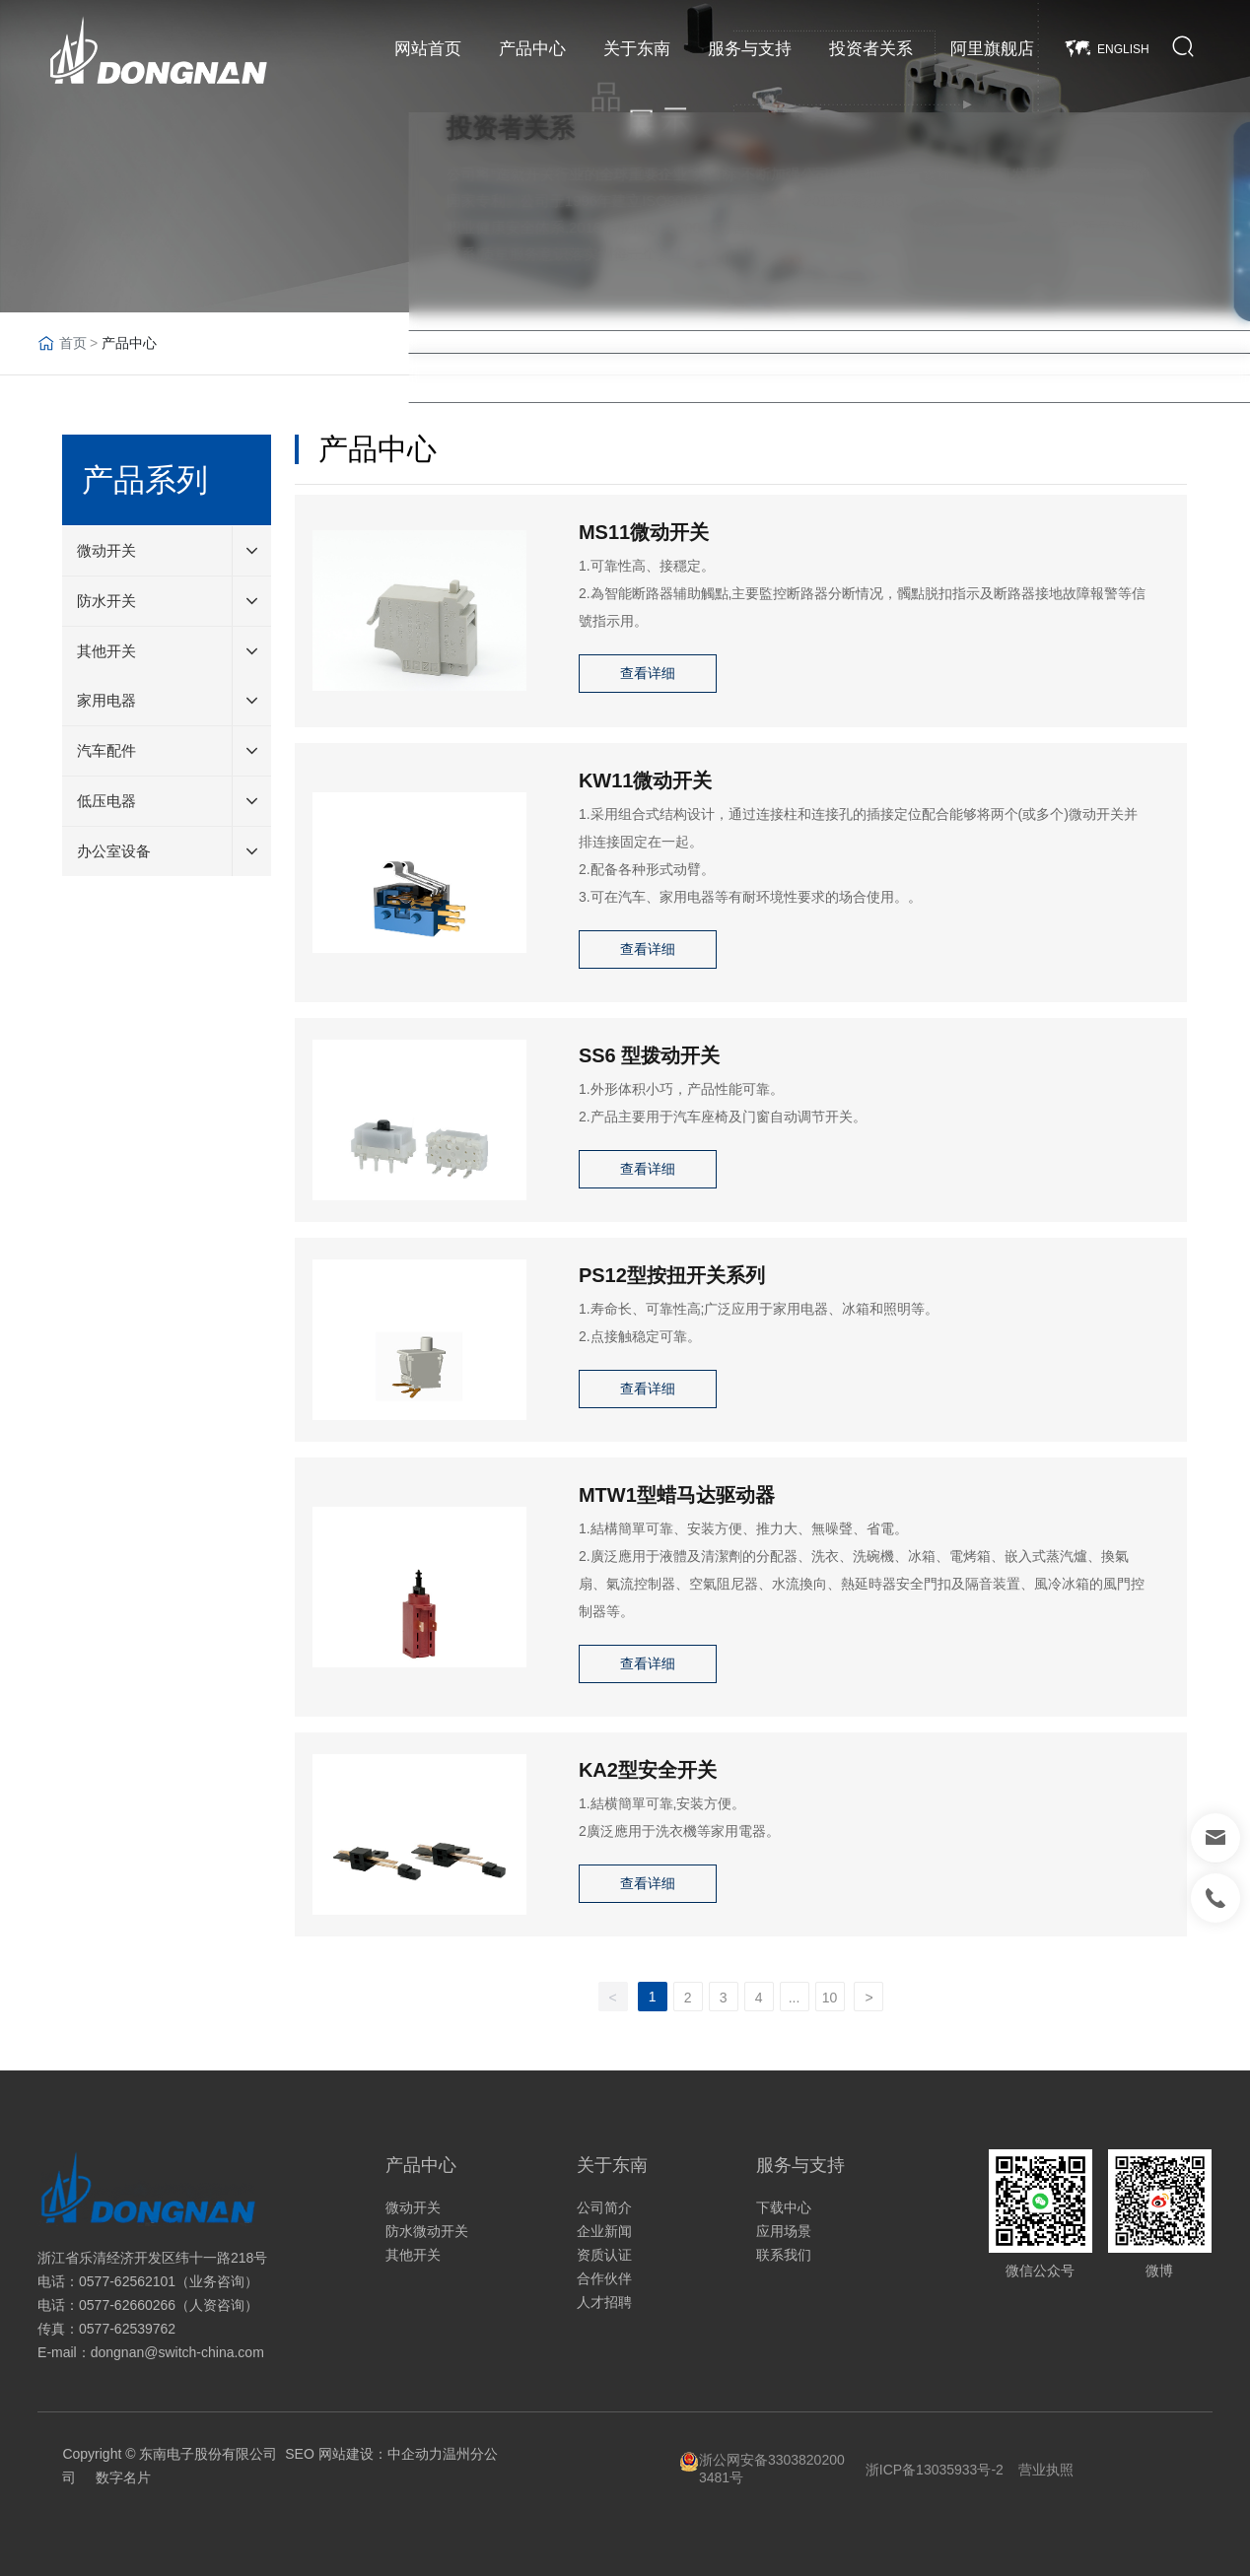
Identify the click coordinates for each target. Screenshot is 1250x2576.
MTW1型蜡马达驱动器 (677, 1495)
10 (830, 1997)
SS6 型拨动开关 (649, 1055)
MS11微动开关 (644, 532)
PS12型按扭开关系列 (672, 1275)
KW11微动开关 (646, 780)
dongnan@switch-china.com (177, 2352)
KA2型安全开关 (648, 1770)
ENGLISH (1123, 49)
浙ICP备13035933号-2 (935, 2469)
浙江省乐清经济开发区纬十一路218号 (152, 2258)
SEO (299, 2454)
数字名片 (123, 2477)
